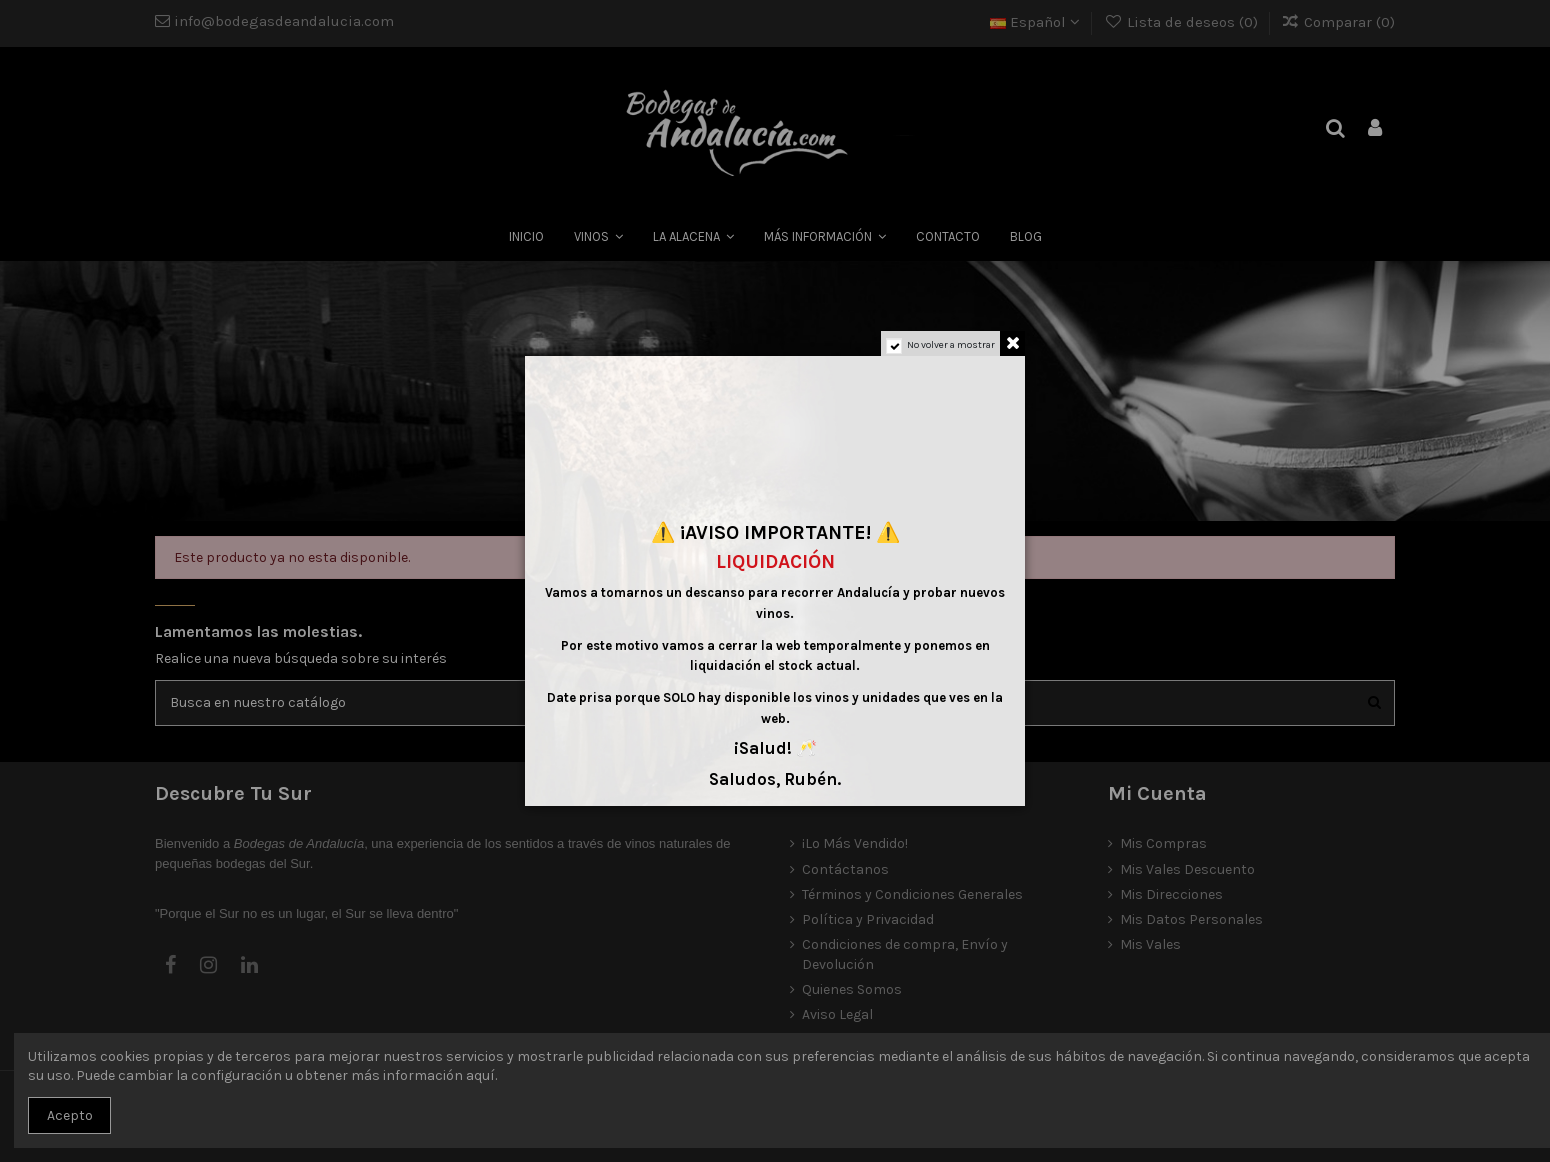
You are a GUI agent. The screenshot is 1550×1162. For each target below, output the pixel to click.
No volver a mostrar (951, 345)
